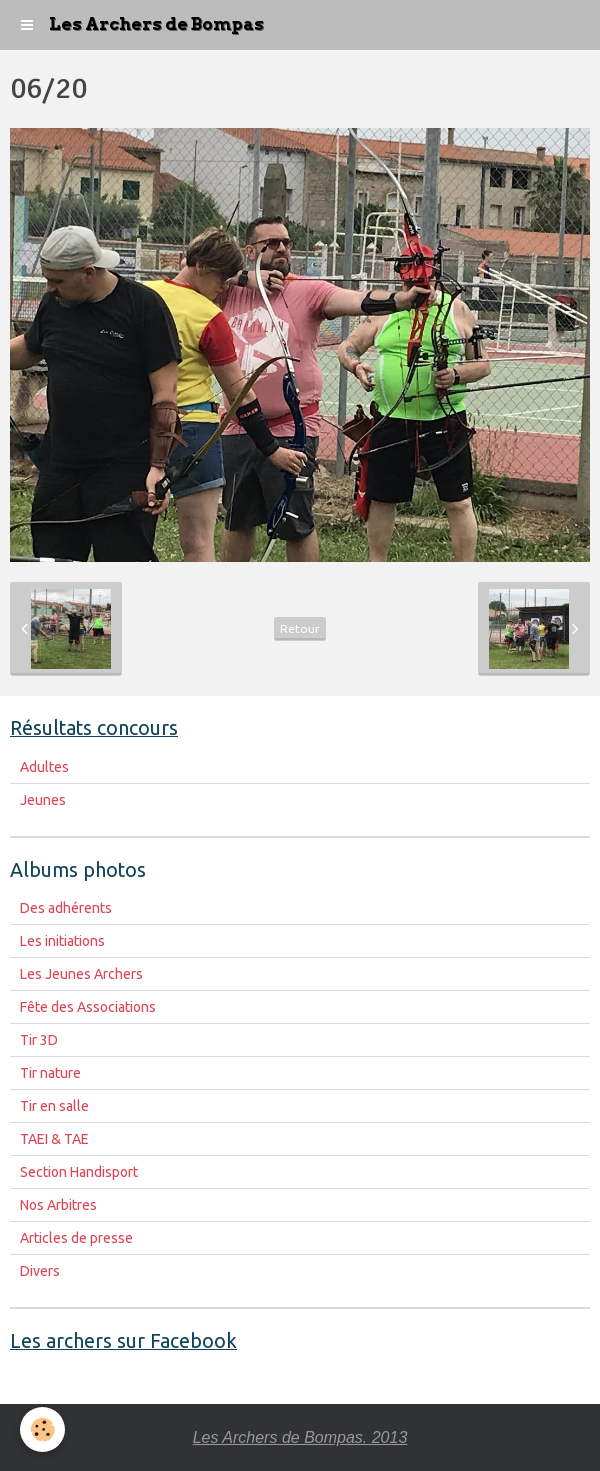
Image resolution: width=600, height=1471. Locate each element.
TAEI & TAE (54, 1139)
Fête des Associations (88, 1007)
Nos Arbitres (58, 1205)
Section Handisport (79, 1172)
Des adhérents (66, 908)
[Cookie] (42, 1429)
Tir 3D (39, 1040)
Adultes (44, 767)
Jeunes (43, 800)
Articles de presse (76, 1238)
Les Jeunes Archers (81, 974)
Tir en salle (54, 1106)
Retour (300, 628)
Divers (40, 1271)
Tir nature (50, 1073)
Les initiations (62, 941)
